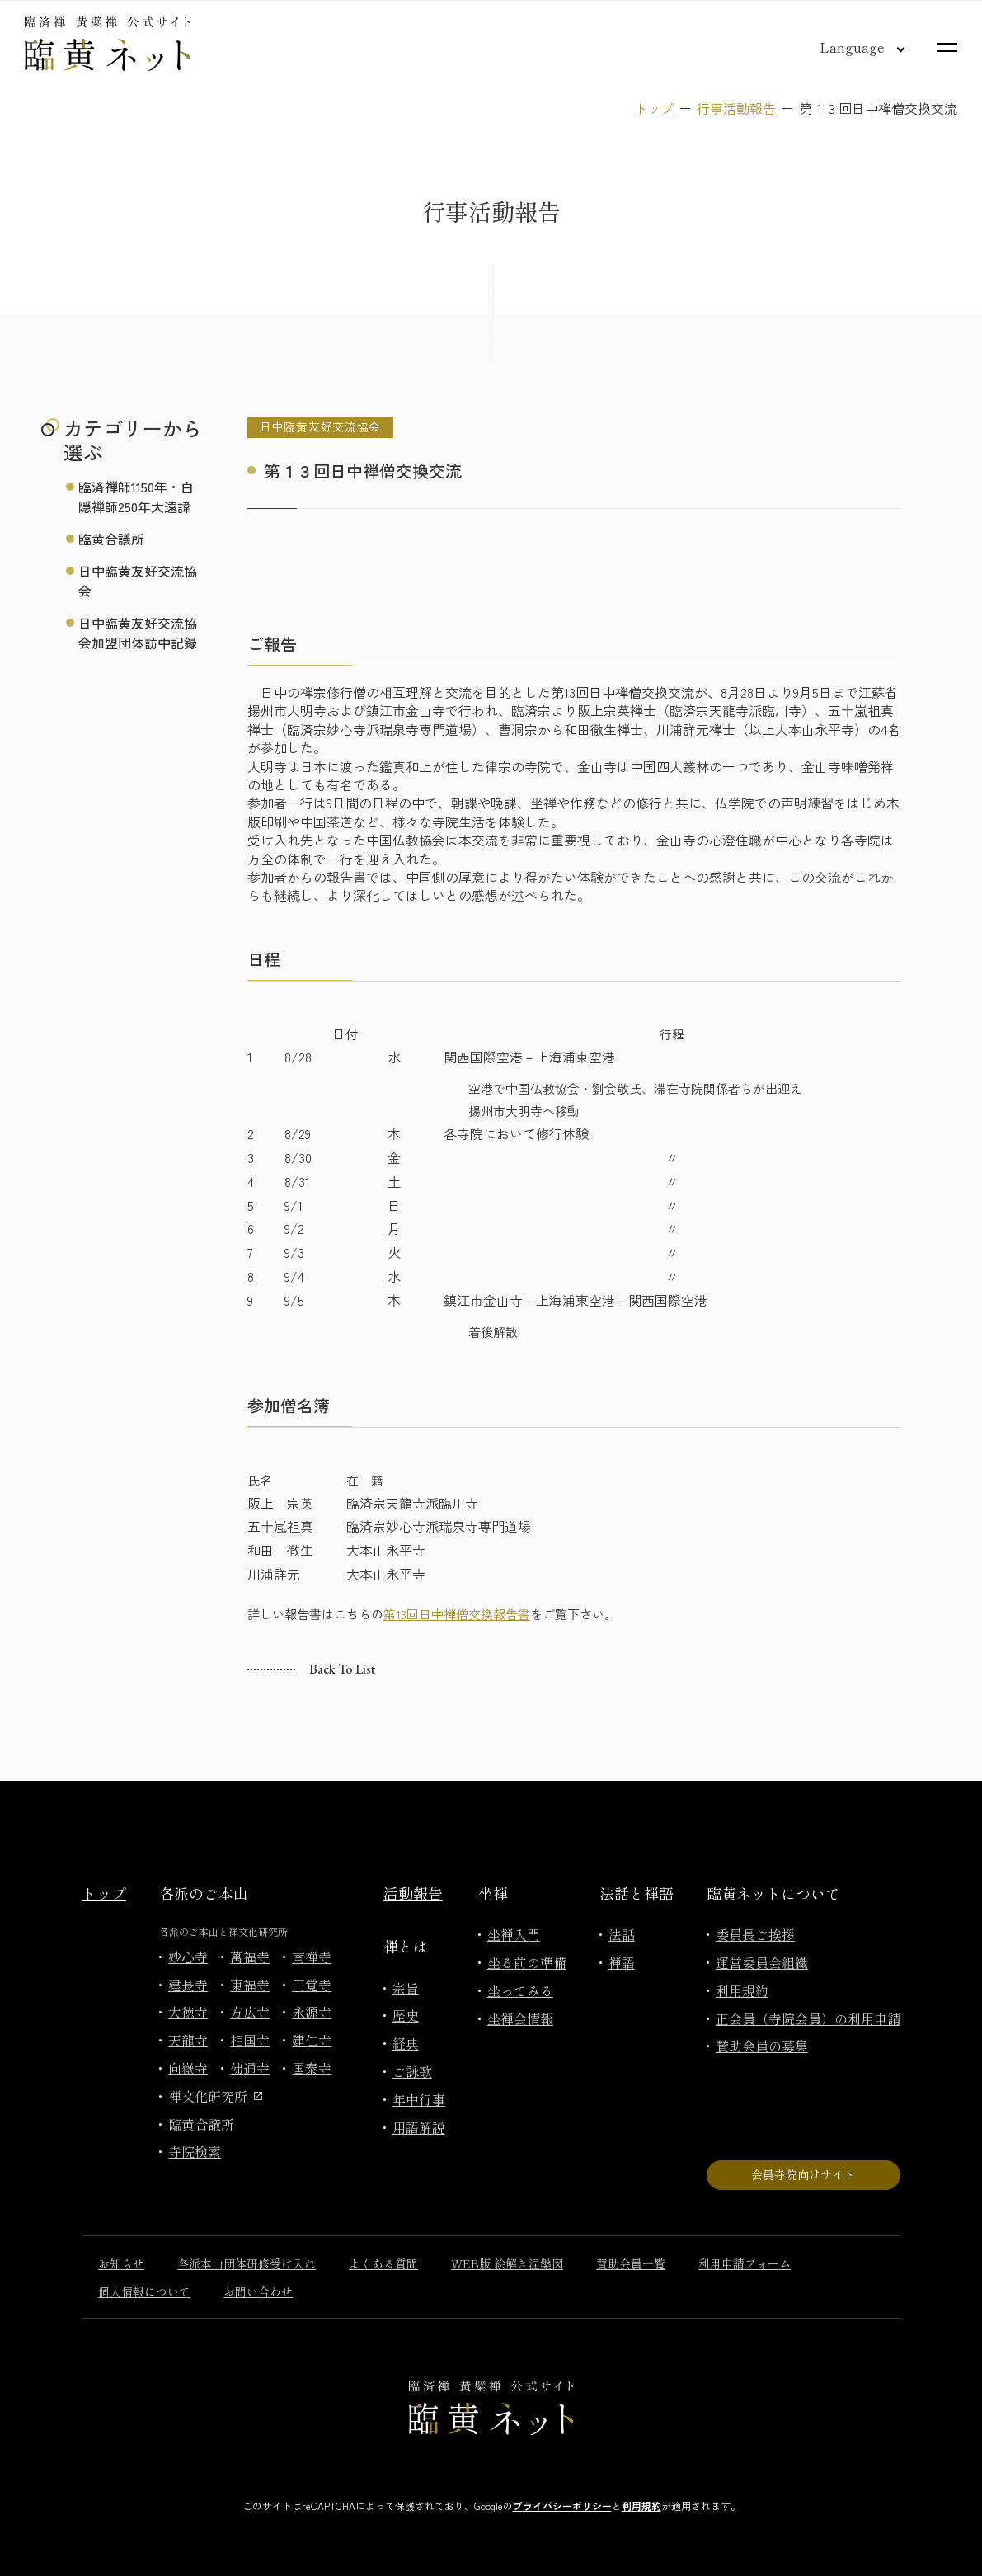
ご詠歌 (412, 2071)
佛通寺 (250, 2068)
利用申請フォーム (744, 2263)
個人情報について (144, 2291)
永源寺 (311, 2012)
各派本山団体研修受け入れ (246, 2263)
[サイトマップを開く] (947, 47)
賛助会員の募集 (762, 2046)
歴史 (405, 2015)
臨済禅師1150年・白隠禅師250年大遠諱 (136, 496)
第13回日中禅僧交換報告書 (456, 1613)
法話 (621, 1934)
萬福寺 (250, 1956)
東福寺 (250, 1984)
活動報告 (413, 1893)
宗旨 (405, 1988)
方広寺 (250, 2012)
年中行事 (418, 2099)
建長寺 (188, 1984)
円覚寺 (311, 1984)
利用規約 (742, 1990)
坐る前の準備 (526, 1962)
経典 (405, 2043)
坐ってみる (520, 1990)
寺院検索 (194, 2151)
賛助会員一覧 (630, 2263)
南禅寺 (311, 1956)
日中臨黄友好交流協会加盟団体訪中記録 (137, 632)
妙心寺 (188, 1956)
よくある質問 (383, 2263)
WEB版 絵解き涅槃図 (507, 2263)
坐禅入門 (513, 1934)
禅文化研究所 (215, 2096)
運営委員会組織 (762, 1962)
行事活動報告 (736, 108)
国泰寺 (311, 2068)
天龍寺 (188, 2040)
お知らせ (121, 2263)
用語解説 (418, 2127)
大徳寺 (188, 2012)
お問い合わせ (258, 2291)
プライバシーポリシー (562, 2505)
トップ (654, 108)
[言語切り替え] (849, 47)
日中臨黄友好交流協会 (137, 580)
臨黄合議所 (111, 539)
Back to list (342, 1669)
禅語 (621, 1962)
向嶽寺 (188, 2068)
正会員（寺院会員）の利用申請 (808, 2018)
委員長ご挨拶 (755, 1934)
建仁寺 (311, 2040)
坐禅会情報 (520, 2018)
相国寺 (250, 2040)
